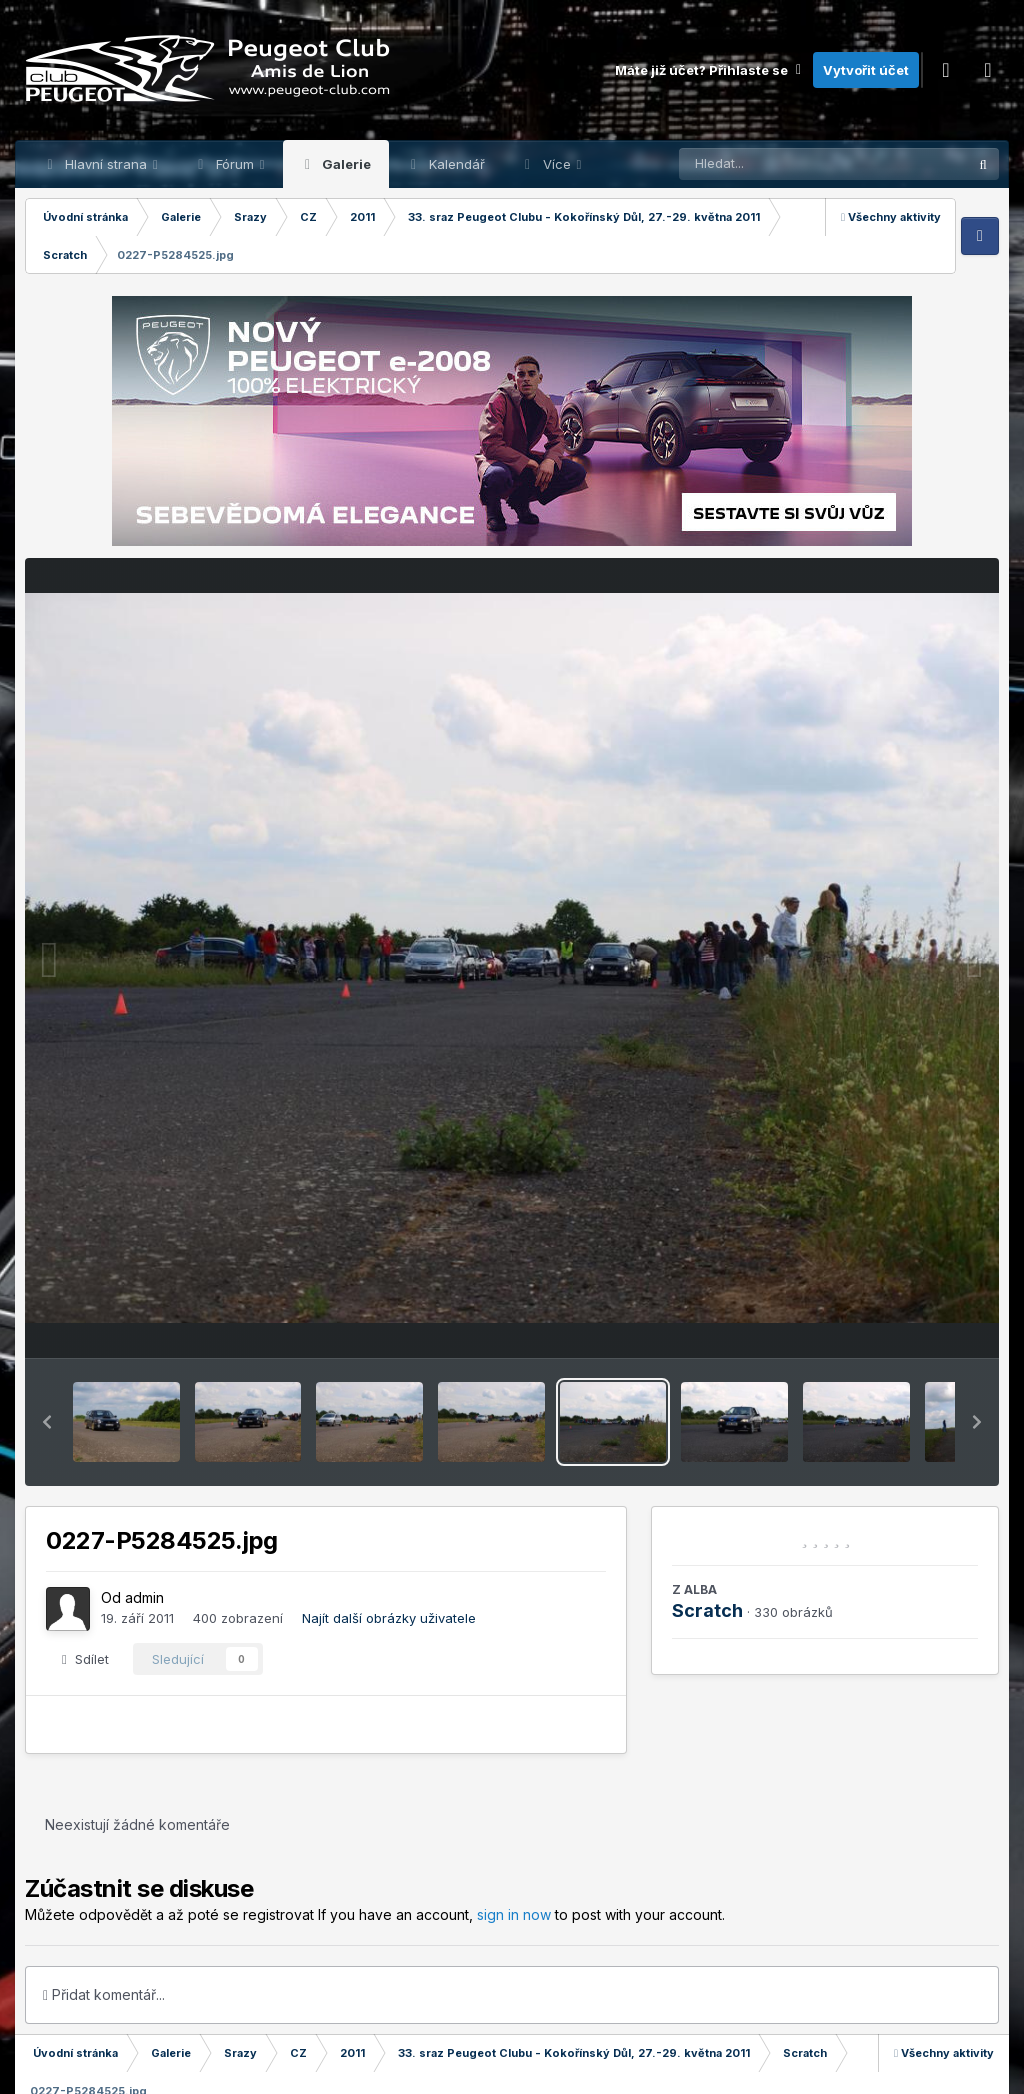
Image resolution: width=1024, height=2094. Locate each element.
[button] (47, 1422)
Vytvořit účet (866, 70)
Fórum (235, 164)
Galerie (345, 164)
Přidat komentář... (104, 1994)
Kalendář (455, 164)
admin (144, 1597)
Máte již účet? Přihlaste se (709, 70)
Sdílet (85, 1659)
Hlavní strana (106, 164)
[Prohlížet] (785, 164)
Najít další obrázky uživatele (389, 1618)
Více (557, 164)
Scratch (707, 1610)
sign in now (514, 1914)
